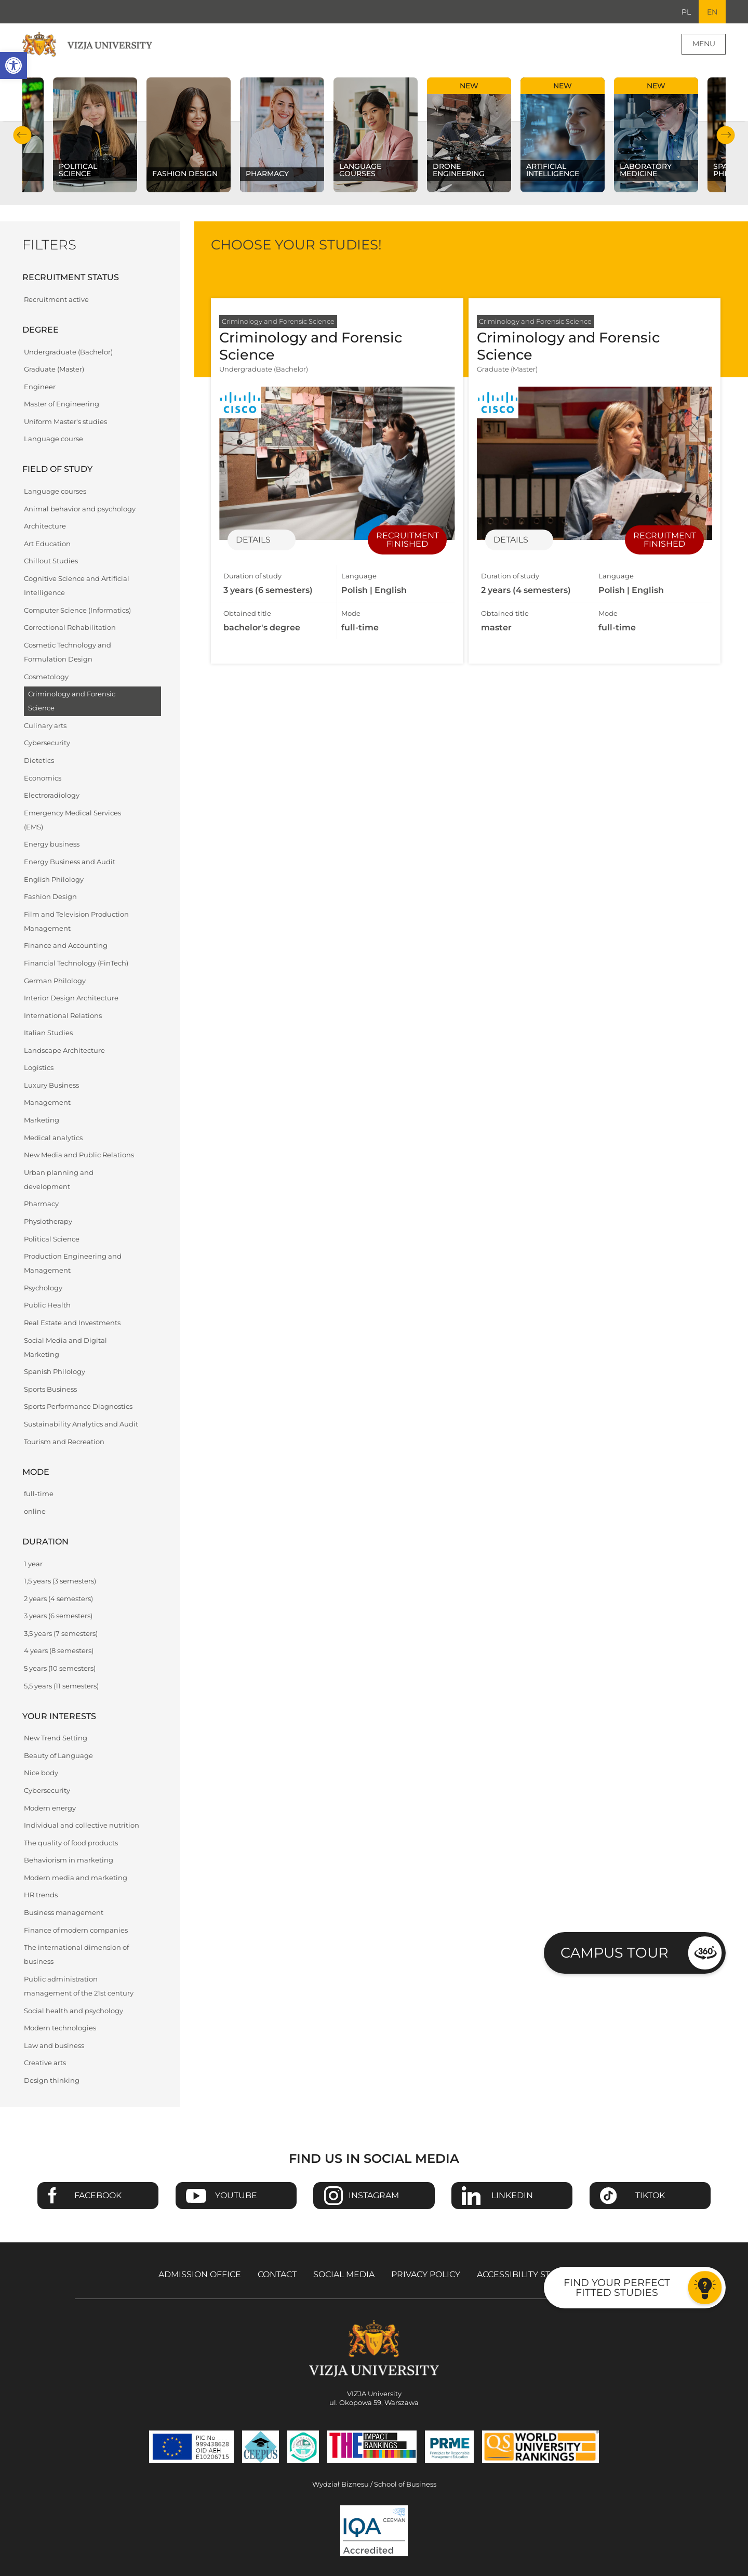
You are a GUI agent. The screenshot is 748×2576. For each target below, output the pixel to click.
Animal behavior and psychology (80, 509)
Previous (23, 135)
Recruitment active (56, 299)
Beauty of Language (58, 1756)
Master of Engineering (61, 404)
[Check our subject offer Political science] (95, 135)
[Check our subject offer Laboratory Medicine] (656, 135)
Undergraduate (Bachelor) (68, 352)
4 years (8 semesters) (59, 1651)
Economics (42, 778)
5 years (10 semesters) (60, 1669)
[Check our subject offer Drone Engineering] (469, 135)
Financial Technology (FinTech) (76, 964)
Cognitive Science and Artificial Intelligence (76, 586)
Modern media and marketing (75, 1878)
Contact (277, 2275)
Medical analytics (53, 1138)
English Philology (54, 879)
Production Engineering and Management (73, 1264)
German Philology (55, 981)
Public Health (47, 1306)
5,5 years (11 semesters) (61, 1686)
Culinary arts (45, 726)
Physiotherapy (48, 1222)
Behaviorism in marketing (68, 1861)
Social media (344, 2275)
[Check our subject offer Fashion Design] (188, 135)
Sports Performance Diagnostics (78, 1407)
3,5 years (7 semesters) (61, 1634)
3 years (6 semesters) (58, 1616)
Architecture (45, 527)
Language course (53, 439)
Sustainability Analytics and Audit (81, 1425)
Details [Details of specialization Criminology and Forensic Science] (253, 540)
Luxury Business (51, 1086)
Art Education (47, 544)
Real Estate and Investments (72, 1323)
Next (725, 135)
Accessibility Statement (533, 2275)
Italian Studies (48, 1033)
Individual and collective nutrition (81, 1826)
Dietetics (39, 761)
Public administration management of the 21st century (78, 1987)
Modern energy (50, 1808)
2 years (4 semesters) (58, 1599)
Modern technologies (60, 2028)
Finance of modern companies (76, 1930)
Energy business (51, 845)
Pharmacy (41, 1204)
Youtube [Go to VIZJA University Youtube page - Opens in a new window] (236, 2196)
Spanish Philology (54, 1372)
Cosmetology (46, 677)
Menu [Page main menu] (703, 44)
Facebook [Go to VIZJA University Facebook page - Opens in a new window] (98, 2196)
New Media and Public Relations (79, 1155)
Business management (63, 1913)
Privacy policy (425, 2275)
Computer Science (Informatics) (77, 610)
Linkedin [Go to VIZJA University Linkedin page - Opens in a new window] (512, 2196)
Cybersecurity (47, 743)
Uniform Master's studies (65, 422)
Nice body (41, 1773)
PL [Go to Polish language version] (685, 12)
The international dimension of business (76, 1955)
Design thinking (51, 2081)
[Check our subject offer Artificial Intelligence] (562, 135)
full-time (39, 1494)
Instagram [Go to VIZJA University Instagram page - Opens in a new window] (374, 2196)
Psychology (43, 1288)
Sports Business (50, 1390)
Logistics (39, 1068)
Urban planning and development (59, 1180)
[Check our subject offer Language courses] (375, 135)
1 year (33, 1564)
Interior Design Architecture (71, 998)
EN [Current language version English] (712, 12)
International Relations (63, 1016)
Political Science (51, 1239)
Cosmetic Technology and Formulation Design (67, 652)
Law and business (54, 2046)
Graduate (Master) (54, 370)
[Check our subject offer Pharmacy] (282, 135)
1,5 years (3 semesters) (60, 1582)
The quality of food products (71, 1843)
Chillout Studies (51, 561)
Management (47, 1103)
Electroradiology (51, 796)
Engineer (40, 387)
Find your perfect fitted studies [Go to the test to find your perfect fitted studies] (617, 2287)
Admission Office (199, 2275)
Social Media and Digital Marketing (65, 1347)
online (35, 1512)
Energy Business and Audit (69, 862)
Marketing (41, 1121)
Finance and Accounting (66, 946)
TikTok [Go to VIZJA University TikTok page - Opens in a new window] (650, 2196)
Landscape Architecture (64, 1050)
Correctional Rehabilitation (70, 628)
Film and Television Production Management (76, 921)
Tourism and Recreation (64, 1442)
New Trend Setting (55, 1738)
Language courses (55, 492)
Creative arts (45, 2063)
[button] (13, 65)
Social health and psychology (73, 2011)
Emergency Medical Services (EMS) (72, 820)
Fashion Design (50, 897)
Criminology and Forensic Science (71, 701)
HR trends (41, 1895)
